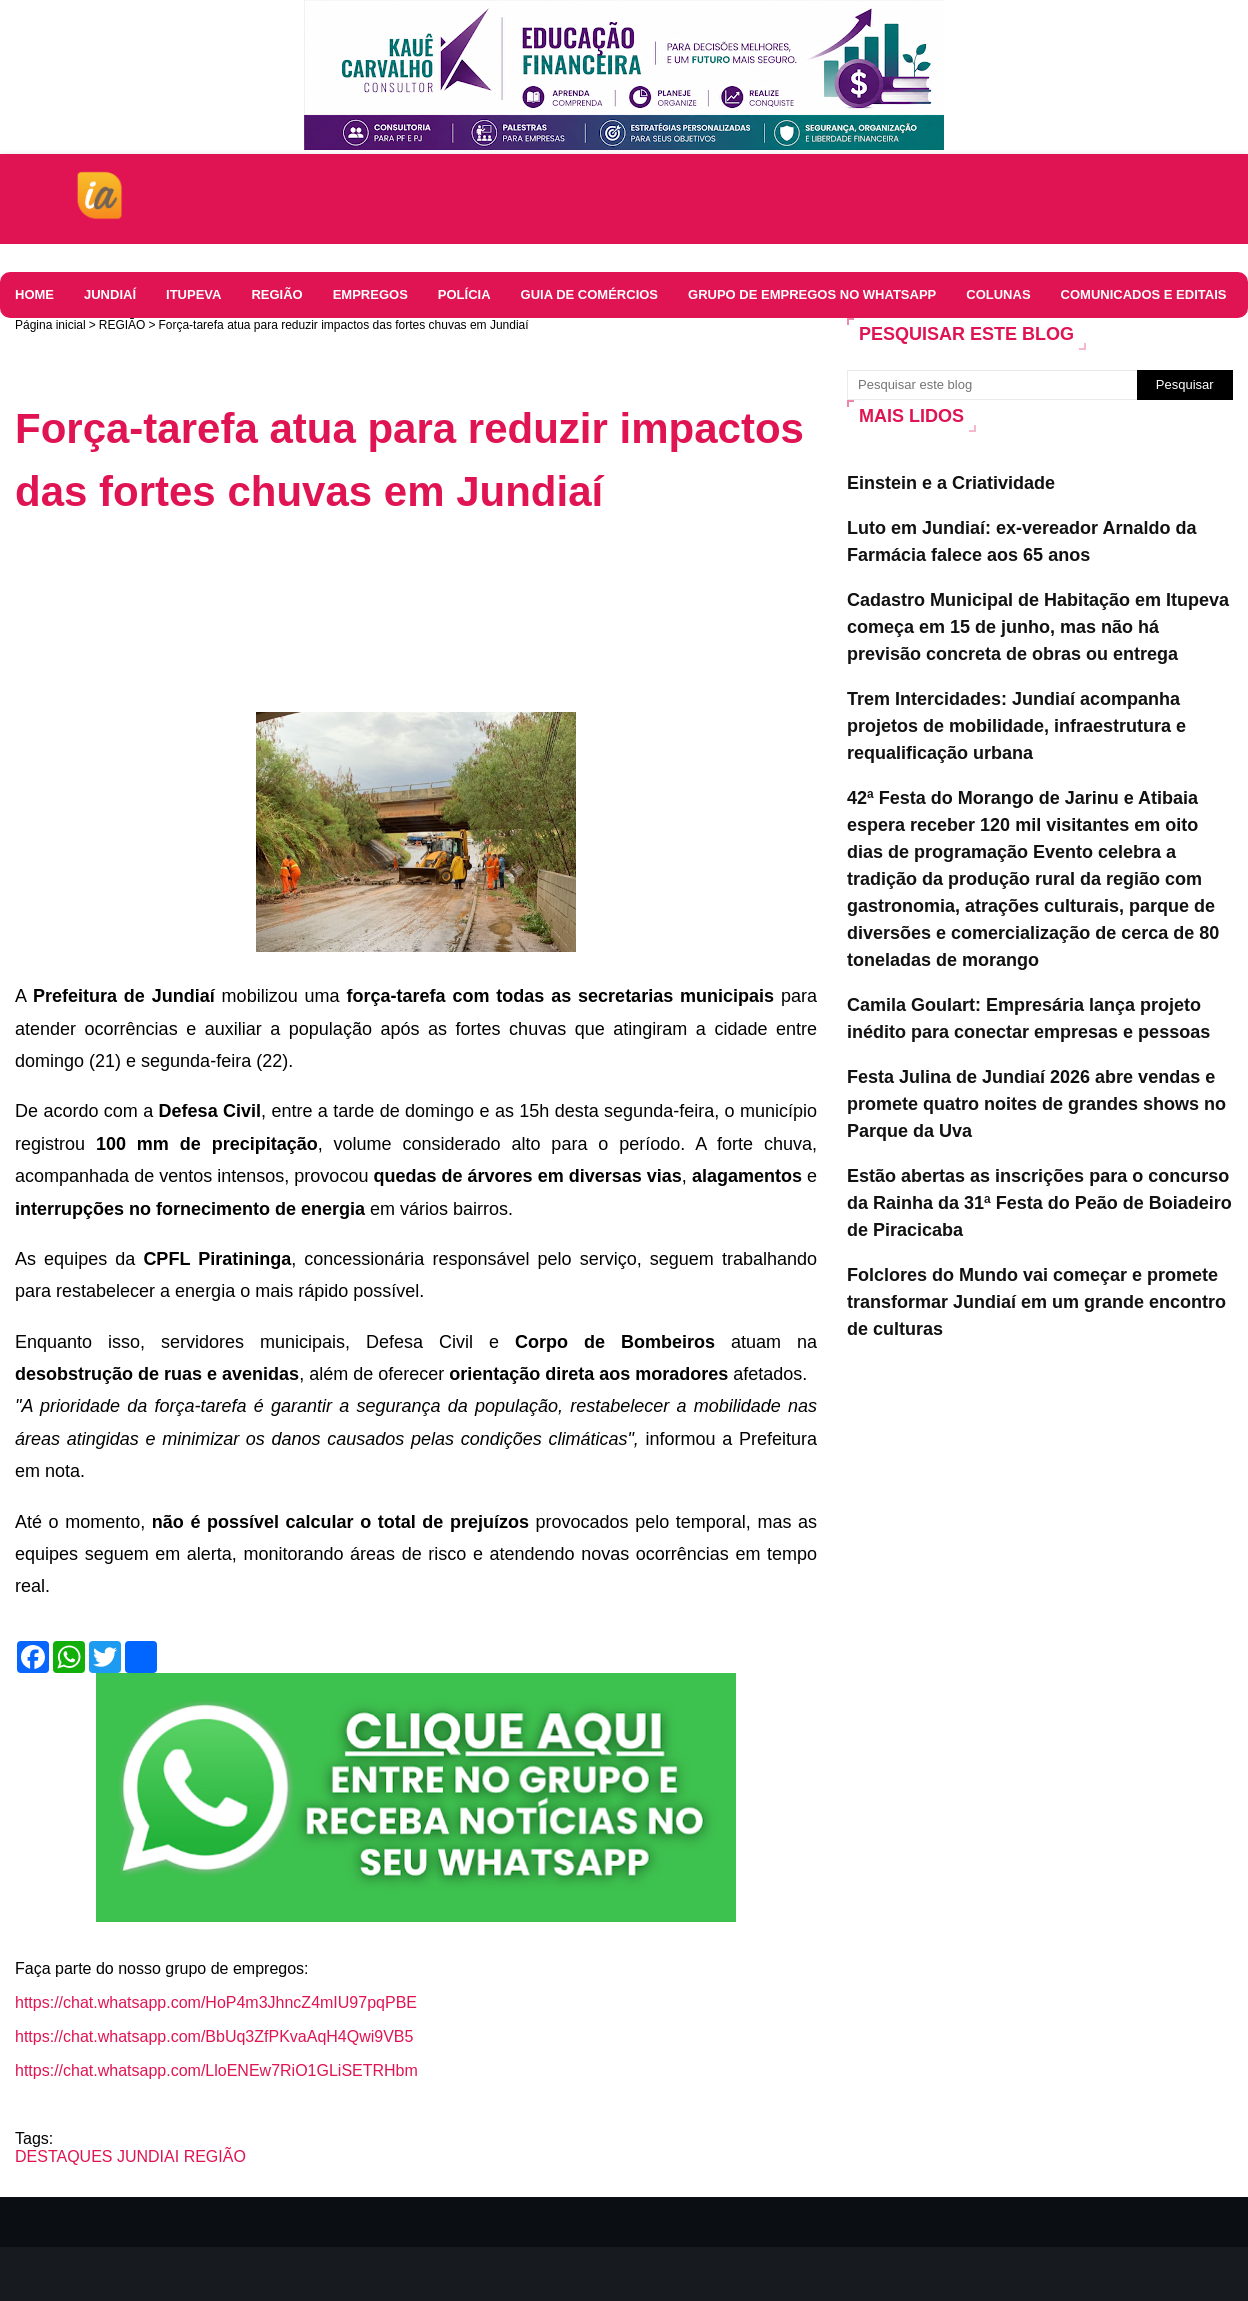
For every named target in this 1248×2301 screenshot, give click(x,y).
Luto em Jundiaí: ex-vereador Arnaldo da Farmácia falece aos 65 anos (1021, 541)
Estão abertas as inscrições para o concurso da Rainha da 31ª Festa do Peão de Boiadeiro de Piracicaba (1039, 1203)
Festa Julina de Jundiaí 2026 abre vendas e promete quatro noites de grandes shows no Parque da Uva (1036, 1104)
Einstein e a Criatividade (951, 483)
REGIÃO (122, 325)
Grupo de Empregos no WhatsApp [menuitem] (812, 294)
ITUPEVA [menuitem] (193, 294)
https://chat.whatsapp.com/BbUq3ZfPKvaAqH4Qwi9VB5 (214, 2036)
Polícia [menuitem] (464, 294)
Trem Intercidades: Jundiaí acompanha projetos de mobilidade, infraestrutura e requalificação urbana (1016, 726)
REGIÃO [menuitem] (276, 294)
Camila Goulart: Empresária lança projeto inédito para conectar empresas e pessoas (1028, 1018)
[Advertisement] (379, 588)
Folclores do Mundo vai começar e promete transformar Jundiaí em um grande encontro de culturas (1036, 1302)
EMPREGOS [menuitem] (370, 294)
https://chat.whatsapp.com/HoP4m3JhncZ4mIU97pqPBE (216, 2002)
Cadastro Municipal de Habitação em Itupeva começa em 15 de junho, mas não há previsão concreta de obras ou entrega (1038, 627)
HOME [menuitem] (34, 294)
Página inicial (50, 325)
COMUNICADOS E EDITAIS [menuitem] (1144, 294)
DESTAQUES (64, 2156)
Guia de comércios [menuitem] (589, 294)
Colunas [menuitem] (998, 294)
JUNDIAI (148, 2156)
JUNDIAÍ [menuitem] (110, 294)
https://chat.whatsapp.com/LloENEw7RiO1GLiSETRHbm (216, 2070)
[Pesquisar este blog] (992, 385)
